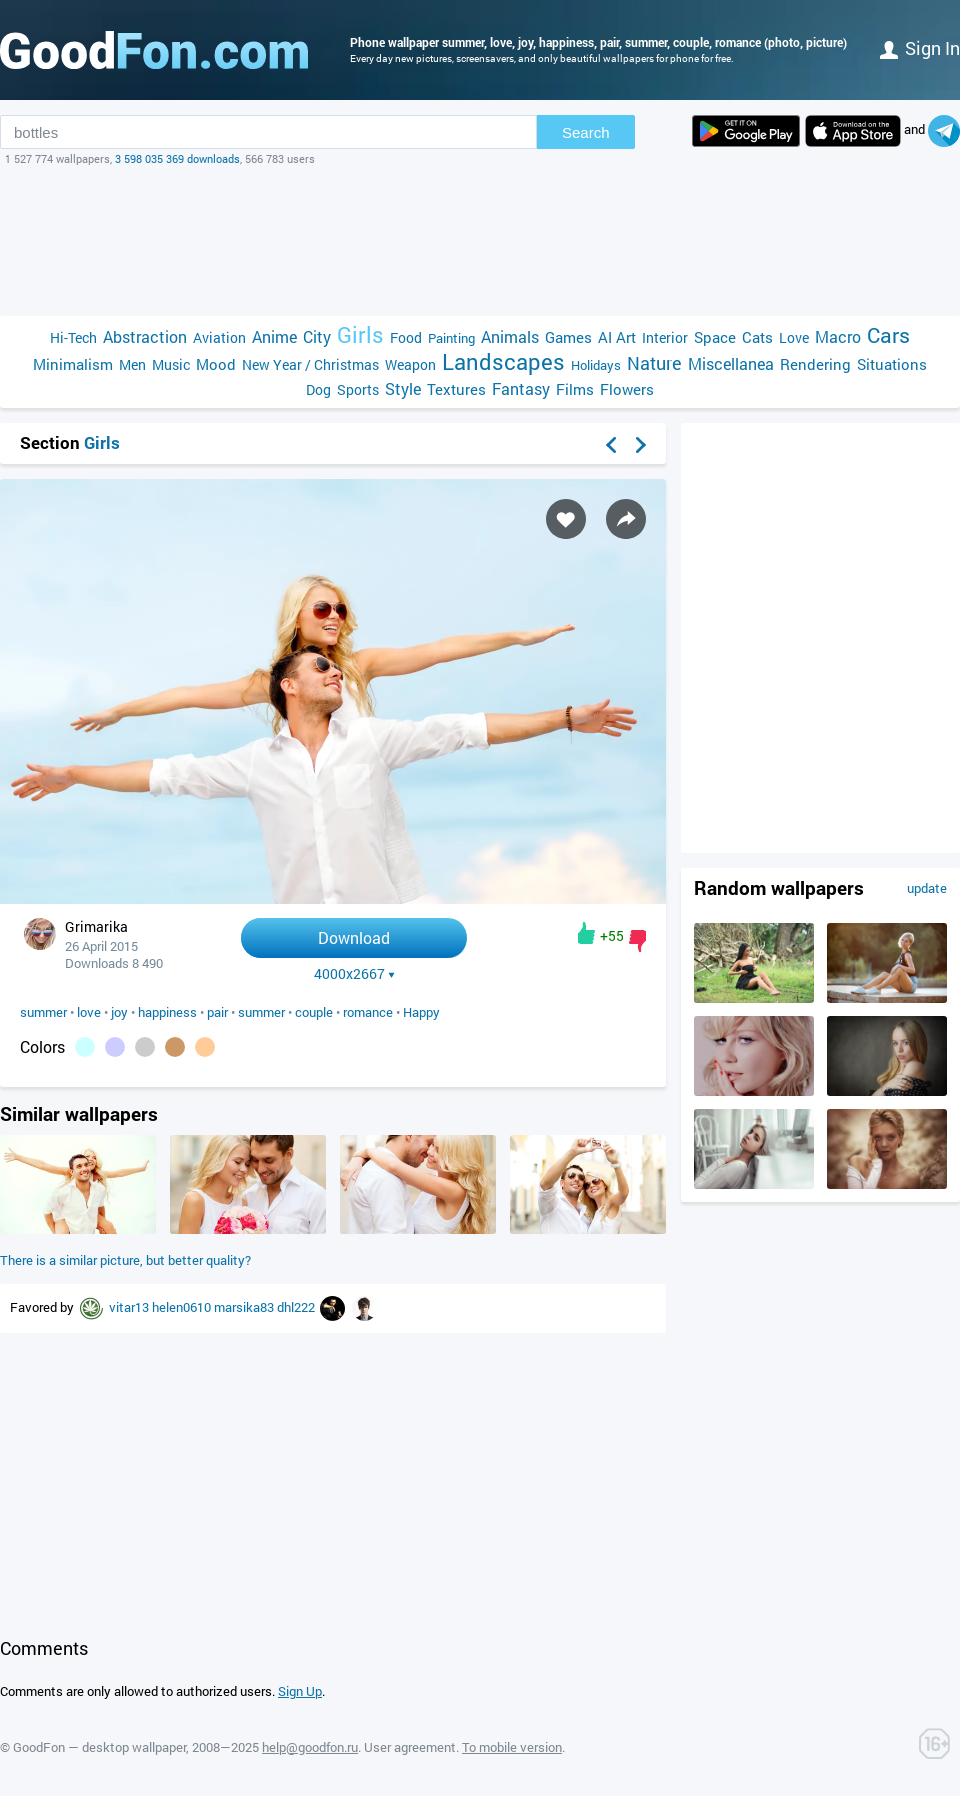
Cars (888, 335)
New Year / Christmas (310, 364)
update (927, 888)
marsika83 (245, 1307)
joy (119, 1012)
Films (575, 389)
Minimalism (73, 364)
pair (217, 1012)
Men (132, 364)
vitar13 (130, 1307)
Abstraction (145, 336)
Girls (360, 334)
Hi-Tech (73, 337)
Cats (757, 337)
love (89, 1012)
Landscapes (503, 361)
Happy (421, 1012)
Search (586, 132)
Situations (892, 364)
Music (171, 364)
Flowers (627, 389)
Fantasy (521, 388)
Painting (451, 338)
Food (406, 337)
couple (314, 1012)
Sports (358, 389)
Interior (665, 337)
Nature (654, 363)
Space (715, 337)
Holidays (596, 365)
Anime (274, 336)
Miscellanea (731, 363)
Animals (510, 336)
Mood (216, 364)
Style (403, 388)
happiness (167, 1012)
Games (568, 337)
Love (794, 337)
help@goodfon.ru (310, 1747)
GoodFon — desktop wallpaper (99, 1747)
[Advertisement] (480, 241)
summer (43, 1012)
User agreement (410, 1747)
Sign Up (300, 1691)
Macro (838, 336)
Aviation (219, 337)
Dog (318, 389)
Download (354, 937)
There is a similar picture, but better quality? (125, 1260)
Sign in (920, 48)
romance (368, 1012)
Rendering (815, 364)
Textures (456, 389)
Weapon (410, 364)
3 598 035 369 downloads (177, 158)
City (317, 336)
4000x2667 (354, 974)
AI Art (617, 337)
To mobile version (512, 1747)
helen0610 (183, 1307)
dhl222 (297, 1307)
